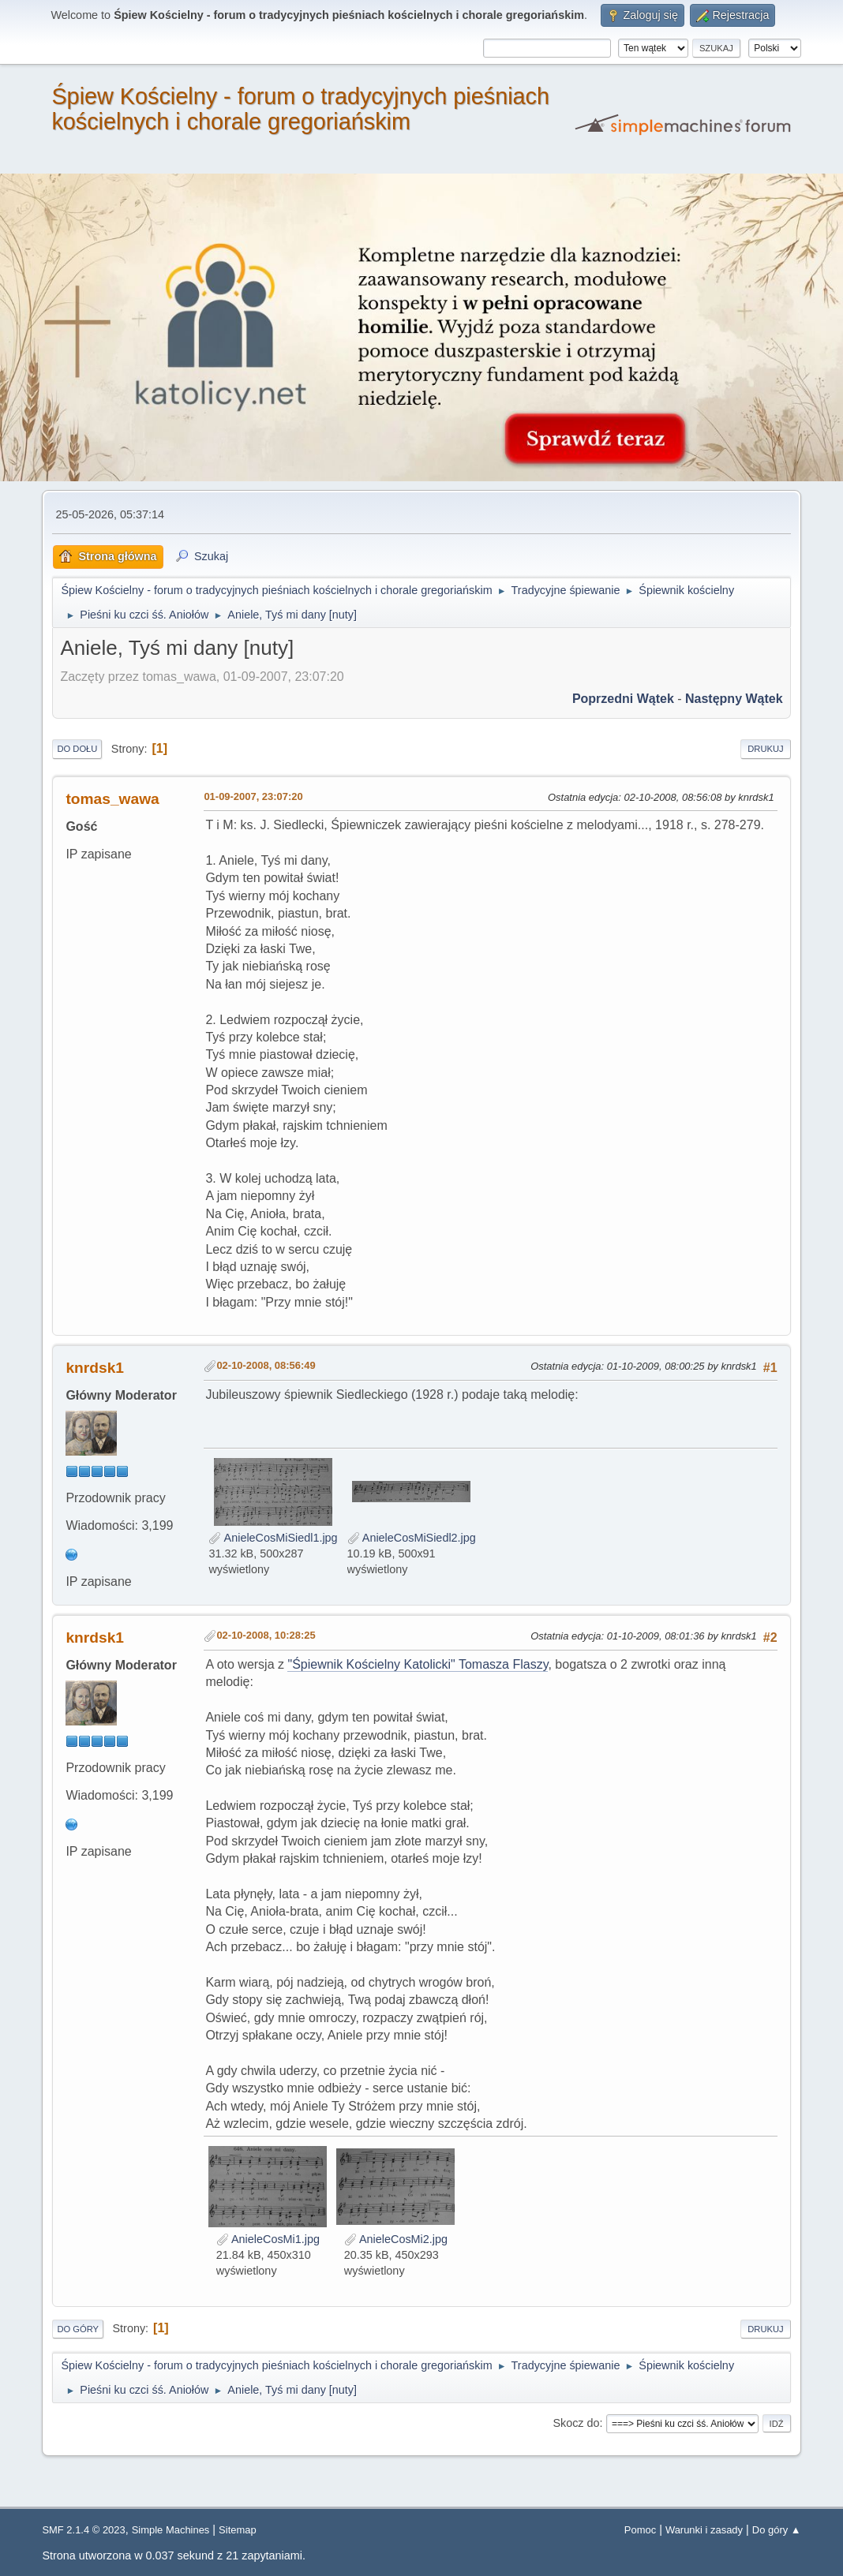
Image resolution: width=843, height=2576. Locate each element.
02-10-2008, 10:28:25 (265, 1635)
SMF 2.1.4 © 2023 (83, 2530)
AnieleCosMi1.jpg (268, 2239)
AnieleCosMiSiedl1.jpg (272, 1537)
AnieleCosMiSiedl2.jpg (411, 1537)
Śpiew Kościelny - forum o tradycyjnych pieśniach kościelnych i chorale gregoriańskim (300, 109)
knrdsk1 (95, 1367)
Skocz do (576, 2423)
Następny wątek (734, 698)
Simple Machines (171, 2530)
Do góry (78, 2329)
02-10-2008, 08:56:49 (265, 1365)
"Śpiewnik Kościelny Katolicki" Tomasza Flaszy (417, 1664)
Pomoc (640, 2530)
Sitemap (238, 2530)
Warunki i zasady (704, 2530)
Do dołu (77, 748)
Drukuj (765, 748)
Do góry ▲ (776, 2530)
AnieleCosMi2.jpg (396, 2239)
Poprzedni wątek (623, 698)
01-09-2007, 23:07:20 (253, 796)
